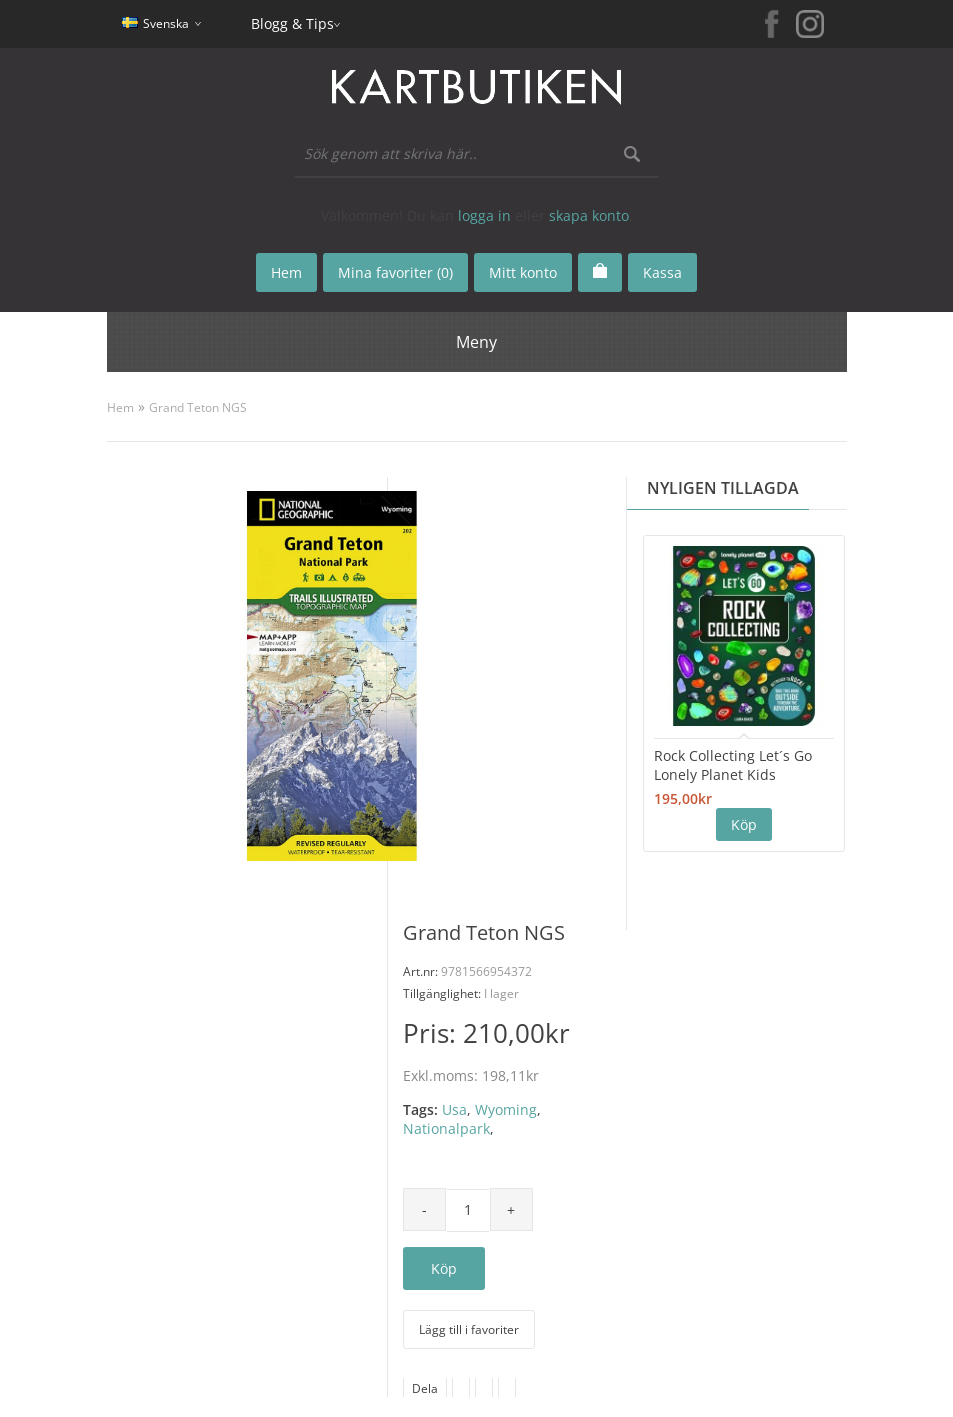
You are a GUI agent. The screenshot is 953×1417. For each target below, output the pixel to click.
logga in (484, 215)
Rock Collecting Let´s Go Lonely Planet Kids (733, 765)
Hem (120, 407)
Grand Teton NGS (198, 407)
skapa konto (589, 215)
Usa (454, 1109)
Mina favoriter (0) (395, 272)
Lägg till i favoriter (469, 1329)
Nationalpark (446, 1128)
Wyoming (506, 1109)
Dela (425, 1388)
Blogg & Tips (292, 23)
